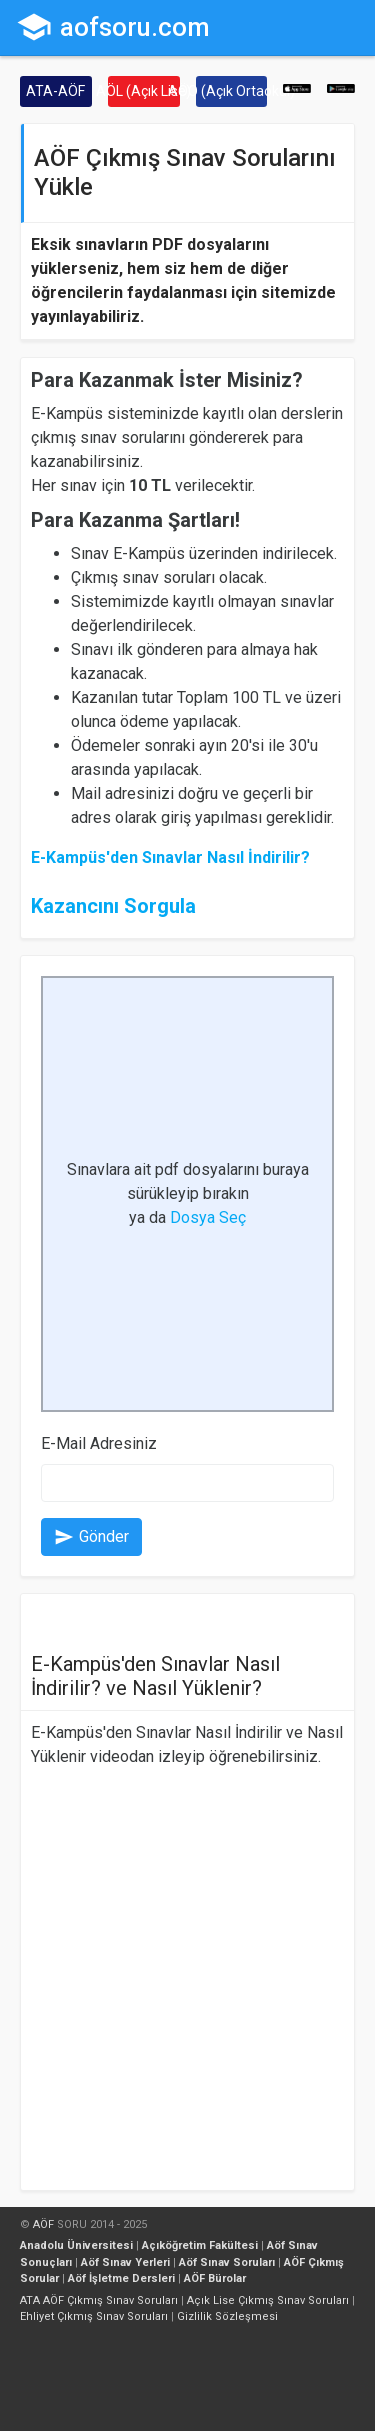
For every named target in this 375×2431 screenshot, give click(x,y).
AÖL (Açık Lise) (144, 91)
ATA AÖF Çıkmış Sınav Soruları (99, 2300)
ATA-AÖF (55, 91)
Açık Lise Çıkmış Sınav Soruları (268, 2300)
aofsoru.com (113, 27)
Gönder (91, 1537)
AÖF (43, 2224)
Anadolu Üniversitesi (76, 2245)
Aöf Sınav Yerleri (125, 2262)
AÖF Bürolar (215, 2278)
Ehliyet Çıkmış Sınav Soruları (94, 2316)
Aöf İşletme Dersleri (121, 2278)
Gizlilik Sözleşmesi (227, 2316)
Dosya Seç (208, 1217)
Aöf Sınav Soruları (227, 2262)
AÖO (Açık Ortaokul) (232, 91)
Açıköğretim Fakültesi (200, 2245)
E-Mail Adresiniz (99, 1443)
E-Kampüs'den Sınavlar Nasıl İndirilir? (170, 857)
